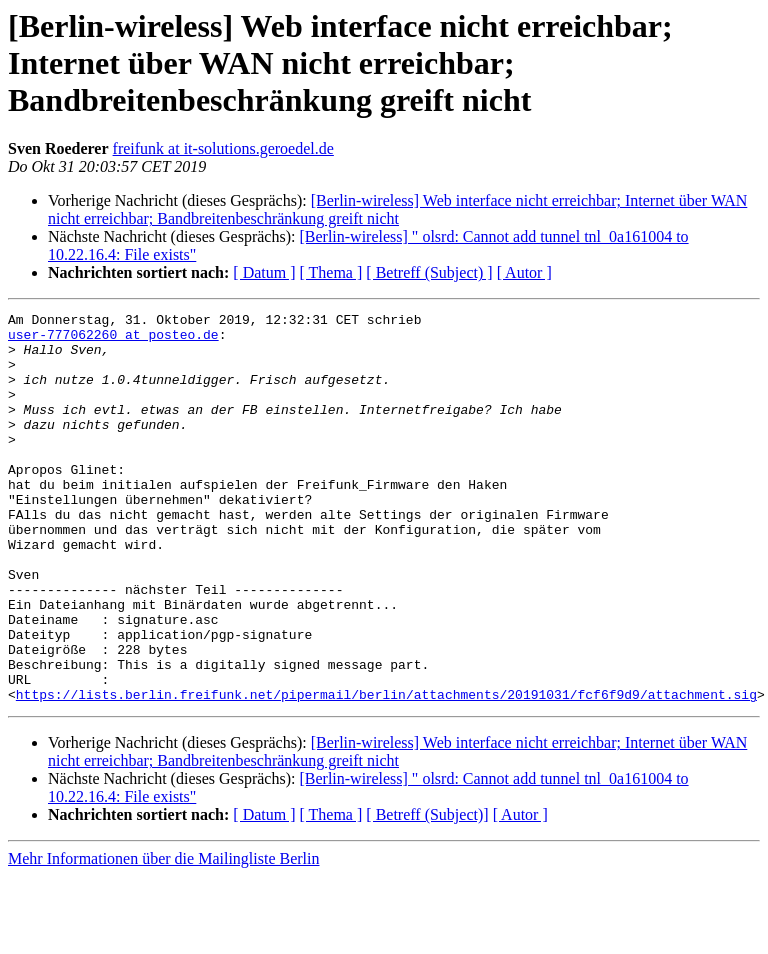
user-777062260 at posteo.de (113, 340)
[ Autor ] (524, 272)
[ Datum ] (264, 272)
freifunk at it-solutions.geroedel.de (223, 148)
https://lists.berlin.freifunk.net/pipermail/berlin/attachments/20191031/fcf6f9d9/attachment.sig (386, 772)
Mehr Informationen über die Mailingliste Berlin (163, 936)
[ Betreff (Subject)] (427, 892)
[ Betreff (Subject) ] (429, 272)
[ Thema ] (331, 272)
